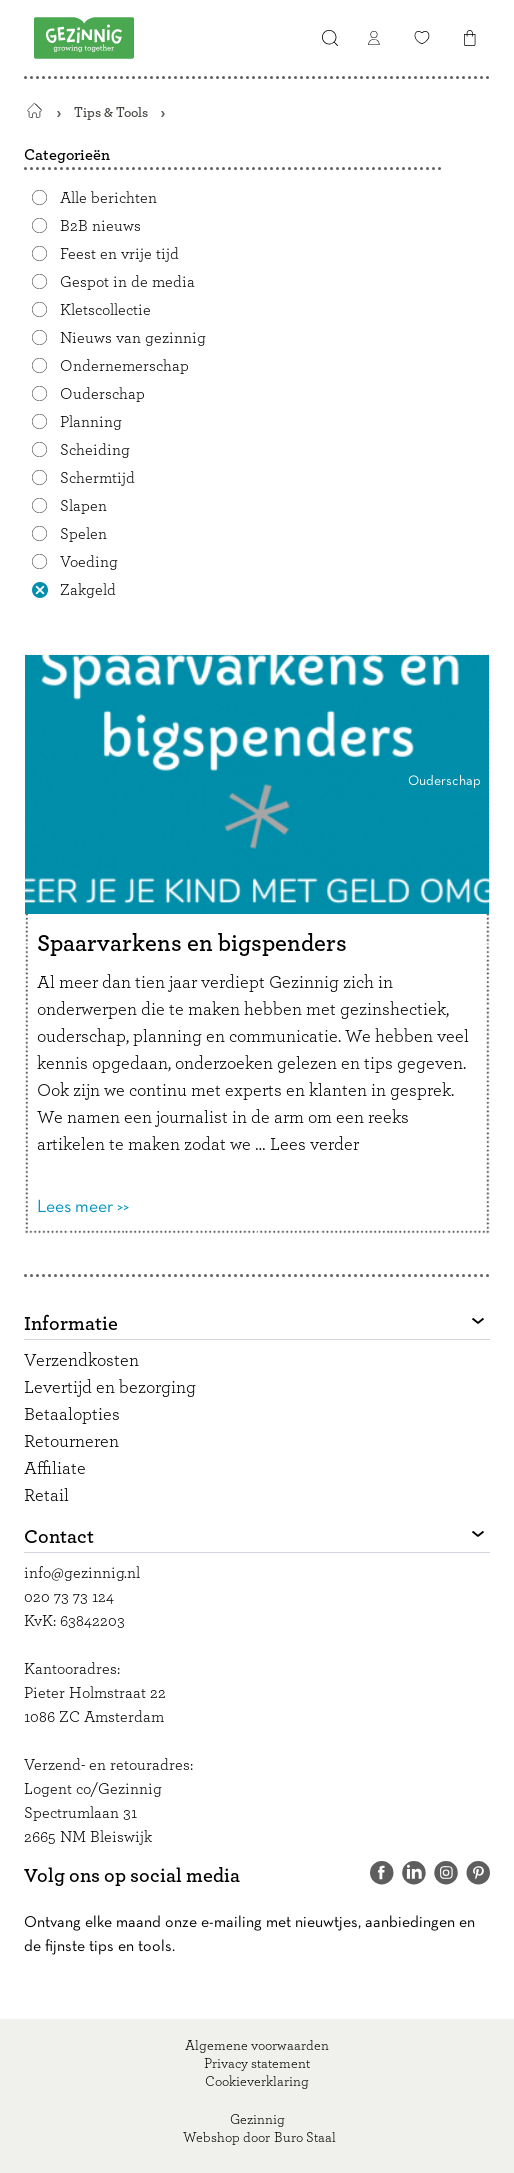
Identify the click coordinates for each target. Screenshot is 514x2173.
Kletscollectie (105, 310)
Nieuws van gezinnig (133, 338)
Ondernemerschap (124, 366)
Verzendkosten (81, 1361)
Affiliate (55, 1469)
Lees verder (314, 1145)
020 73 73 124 (69, 1597)
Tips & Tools (111, 112)
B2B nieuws (100, 226)
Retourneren (71, 1442)
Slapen (83, 506)
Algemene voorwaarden (257, 2046)
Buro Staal (305, 2138)
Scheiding (95, 450)
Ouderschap (102, 394)
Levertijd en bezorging (110, 1388)
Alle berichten (108, 198)
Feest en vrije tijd (119, 254)
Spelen (83, 534)
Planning (91, 422)
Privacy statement (257, 2064)
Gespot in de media (127, 282)
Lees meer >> (83, 1207)
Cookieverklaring (257, 2082)
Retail (46, 1496)
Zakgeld (88, 590)
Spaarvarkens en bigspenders (192, 944)
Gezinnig (257, 2120)
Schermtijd (97, 478)
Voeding (89, 562)
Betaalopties (72, 1415)
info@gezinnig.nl (82, 1573)
